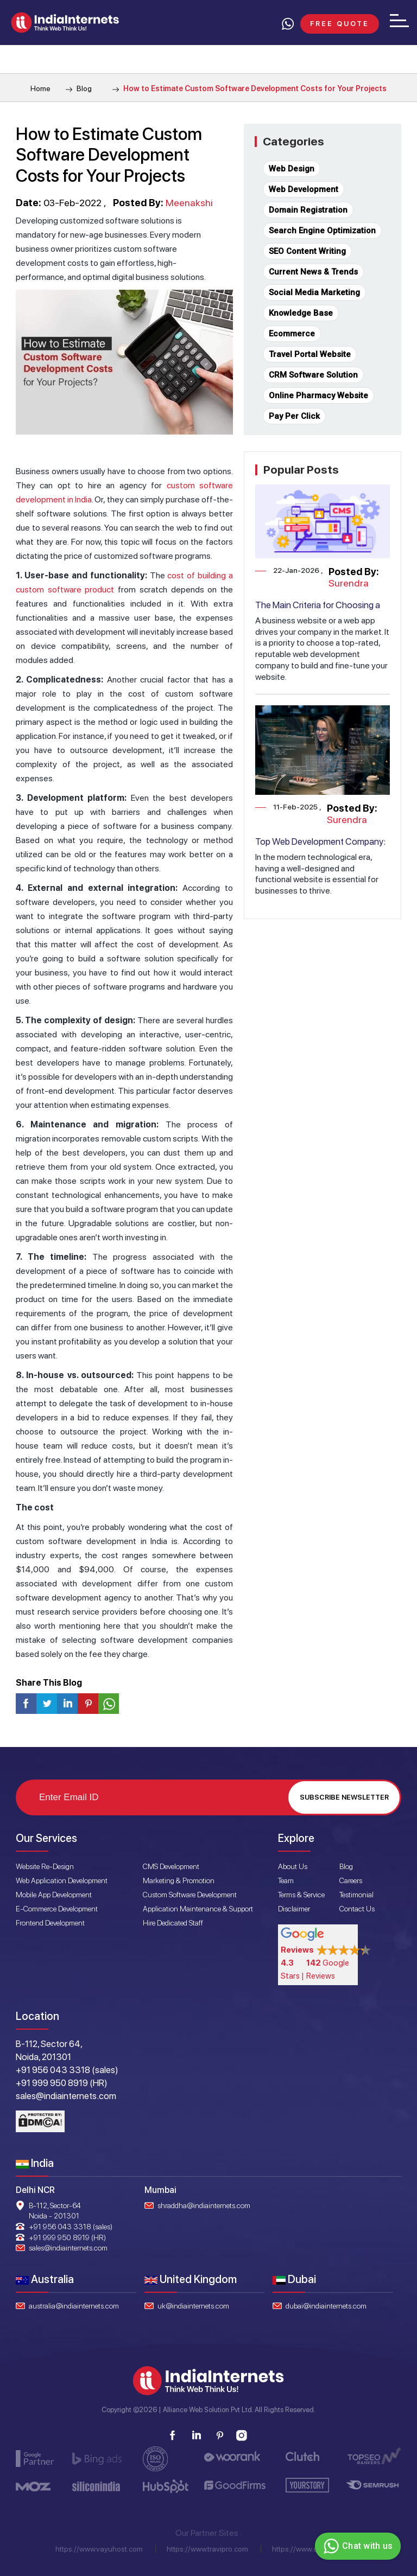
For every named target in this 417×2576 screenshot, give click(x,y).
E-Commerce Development (57, 1908)
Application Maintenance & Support (198, 1908)
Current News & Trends (313, 272)
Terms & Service (301, 1894)
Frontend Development (50, 1922)
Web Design (291, 169)
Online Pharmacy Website (318, 395)
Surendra (348, 583)
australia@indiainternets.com (74, 2305)
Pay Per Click (294, 416)
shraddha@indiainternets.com (203, 2205)
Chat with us (356, 2546)
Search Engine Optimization (322, 230)
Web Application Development (62, 1880)
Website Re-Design (45, 1866)
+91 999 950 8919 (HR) (67, 2237)
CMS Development (171, 1866)
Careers (350, 1880)
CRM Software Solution (313, 375)
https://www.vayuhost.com (99, 2549)
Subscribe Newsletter (344, 1797)
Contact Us (357, 1908)
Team (286, 1880)
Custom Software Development (190, 1894)
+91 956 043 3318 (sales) (70, 2226)
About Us (292, 1866)
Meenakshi (189, 202)
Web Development (303, 189)
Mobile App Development (54, 1894)
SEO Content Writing (307, 251)
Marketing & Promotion (178, 1880)
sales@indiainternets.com (68, 2247)
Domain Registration (308, 210)
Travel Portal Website (310, 354)
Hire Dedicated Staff (173, 1922)
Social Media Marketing (314, 292)
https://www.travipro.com (207, 2549)
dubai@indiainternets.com (326, 2305)
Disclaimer (294, 1908)
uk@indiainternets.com (193, 2305)
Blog (79, 88)
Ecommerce (292, 334)
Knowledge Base (301, 313)
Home (40, 88)
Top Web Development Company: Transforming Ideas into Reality (320, 847)
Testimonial (356, 1894)
